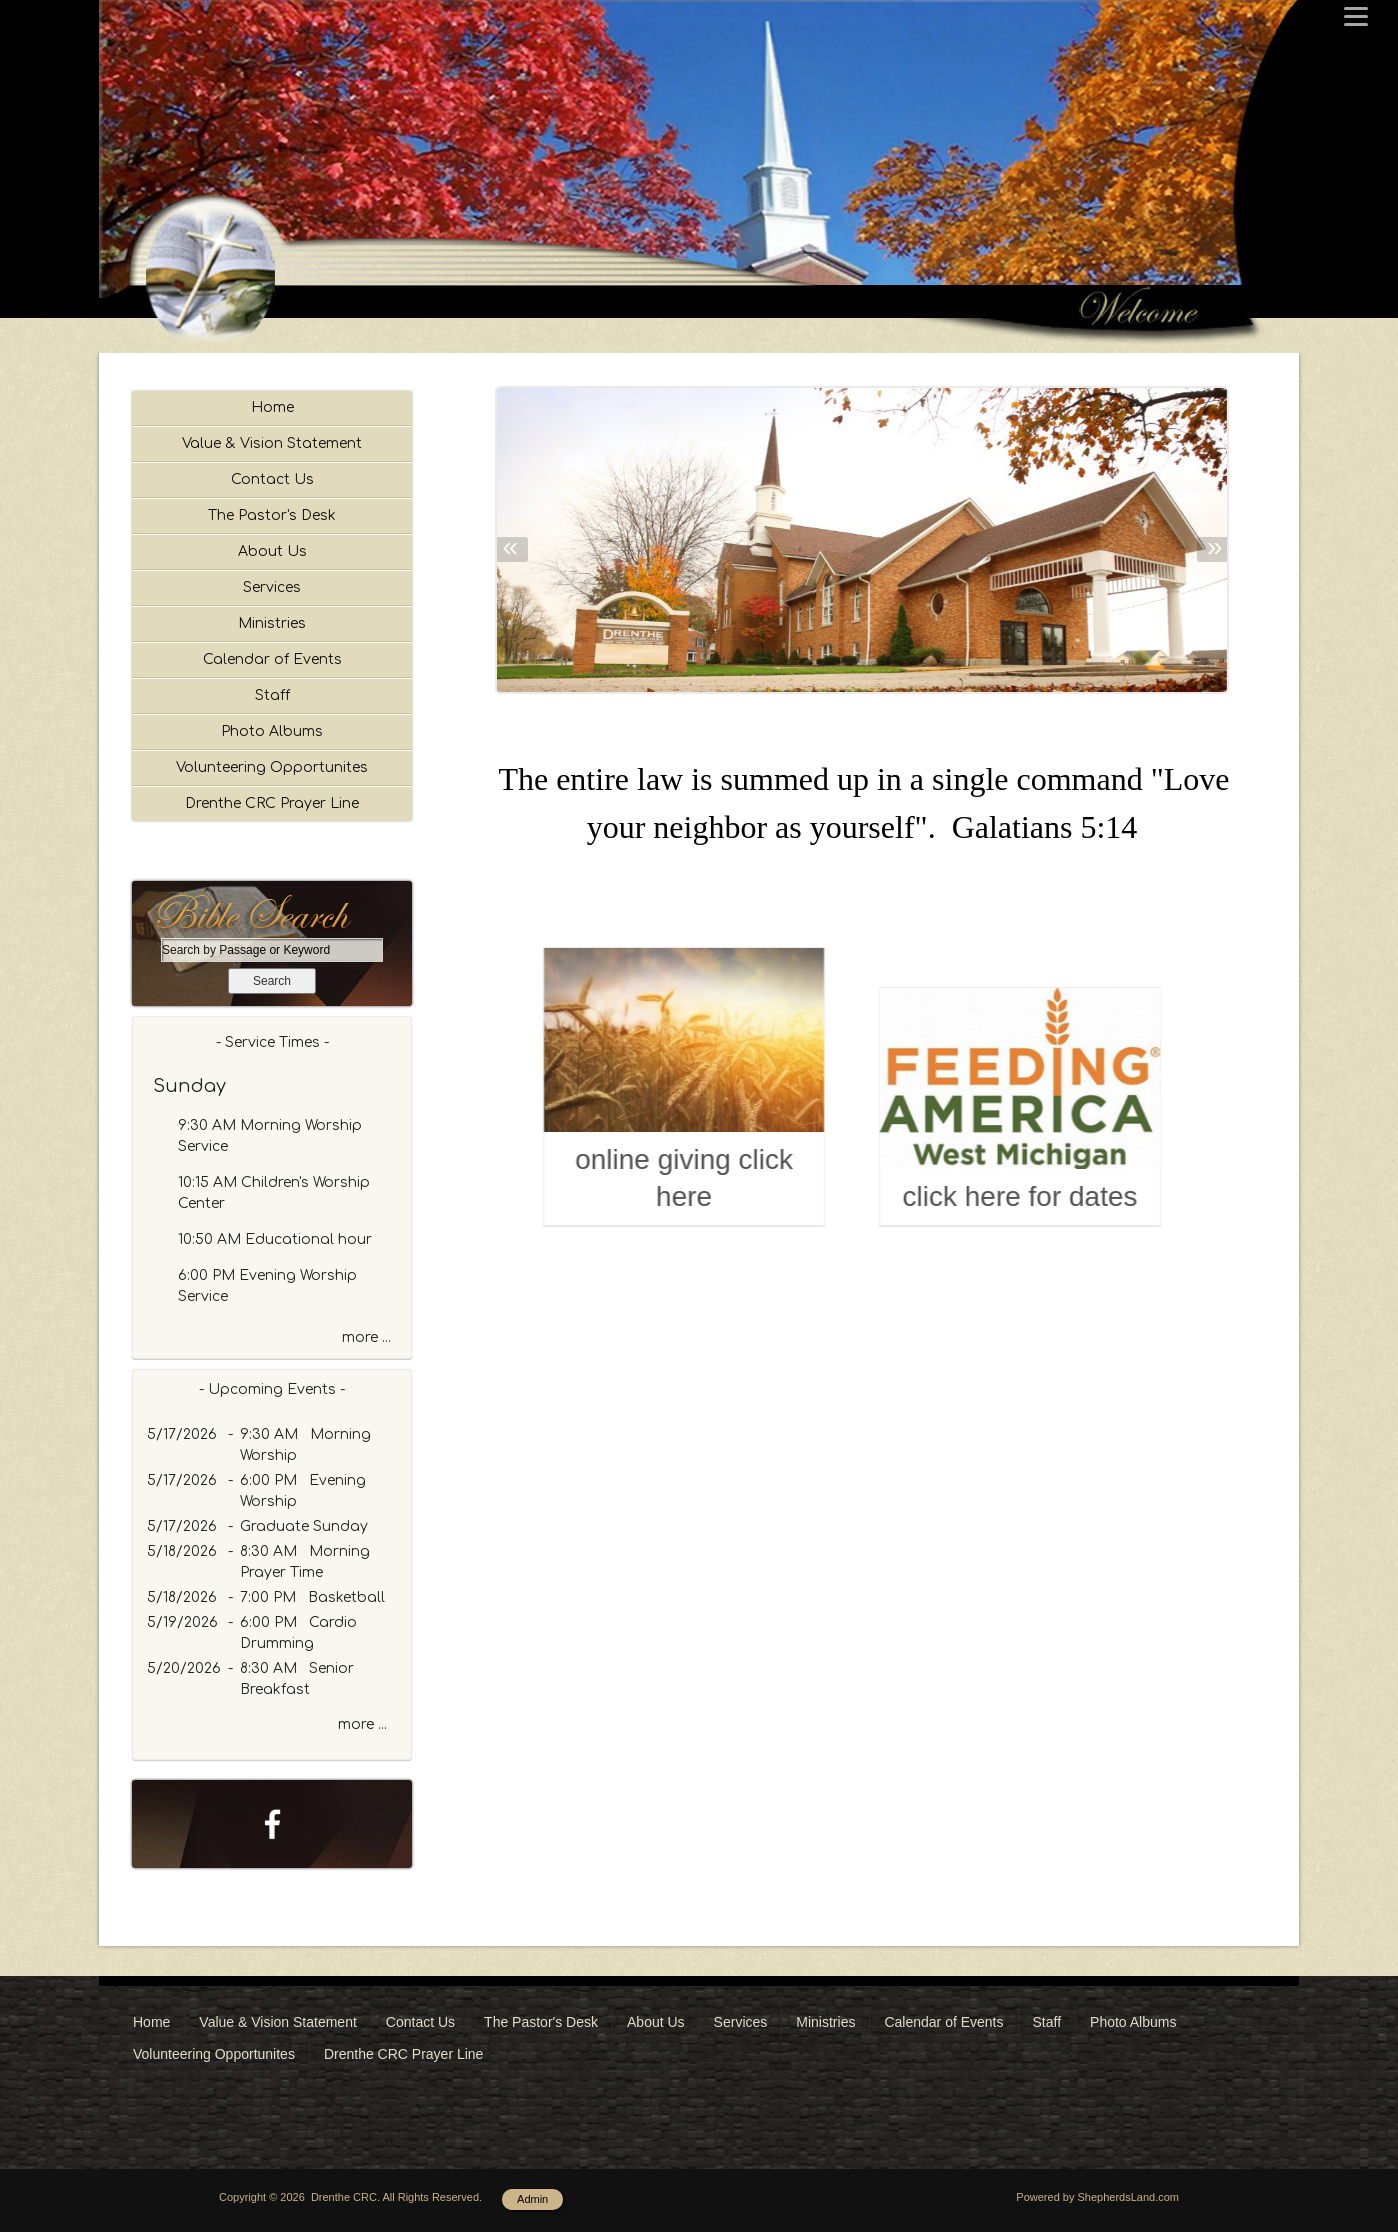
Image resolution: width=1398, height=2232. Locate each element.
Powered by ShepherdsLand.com (1097, 2197)
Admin (532, 2199)
